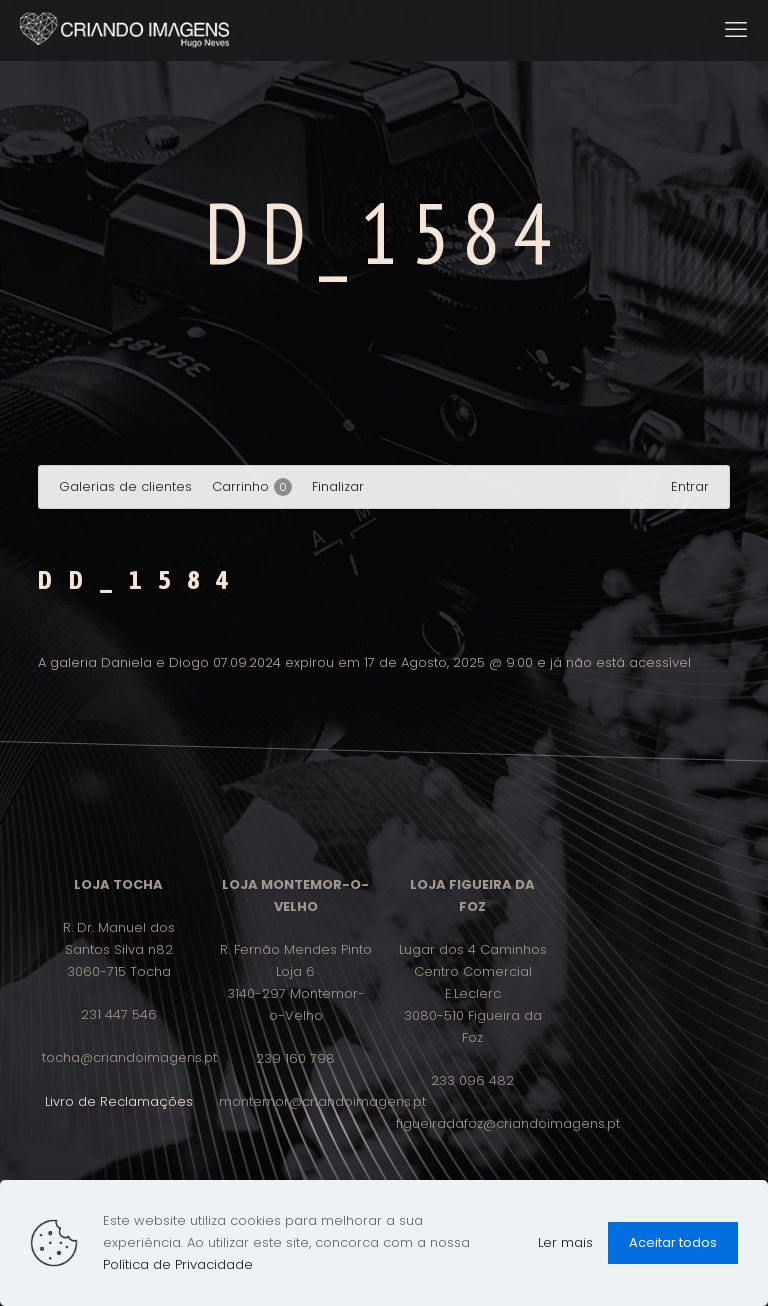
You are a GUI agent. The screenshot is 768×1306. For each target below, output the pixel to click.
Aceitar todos (673, 1242)
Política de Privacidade (178, 1264)
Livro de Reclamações (119, 1101)
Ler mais (565, 1242)
